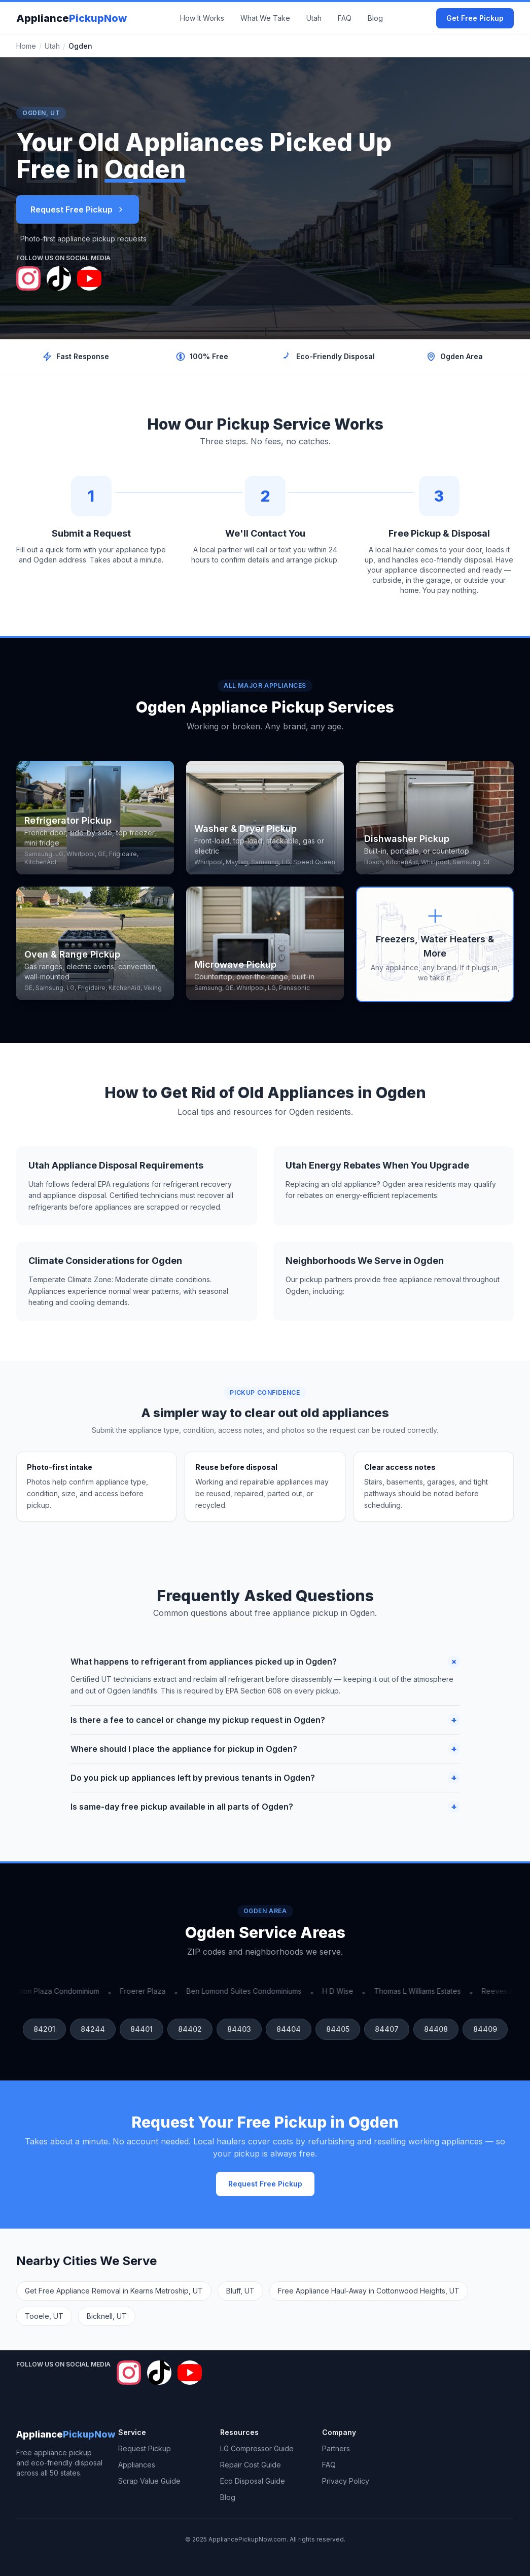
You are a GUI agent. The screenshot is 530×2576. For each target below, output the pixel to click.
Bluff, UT (240, 2290)
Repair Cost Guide (250, 2464)
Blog (375, 18)
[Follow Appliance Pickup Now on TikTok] (59, 278)
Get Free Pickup (475, 18)
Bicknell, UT (107, 2316)
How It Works (202, 18)
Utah (314, 18)
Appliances (136, 2464)
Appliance (71, 18)
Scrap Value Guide (149, 2481)
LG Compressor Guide (257, 2448)
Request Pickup (144, 2448)
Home (26, 46)
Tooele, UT (44, 2316)
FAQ (344, 18)
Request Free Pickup (77, 209)
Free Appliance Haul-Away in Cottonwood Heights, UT (369, 2290)
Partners (336, 2448)
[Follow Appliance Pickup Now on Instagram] (28, 278)
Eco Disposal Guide (252, 2481)
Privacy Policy (345, 2481)
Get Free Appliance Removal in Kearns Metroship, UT (114, 2290)
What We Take (265, 18)
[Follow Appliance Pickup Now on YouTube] (89, 278)
